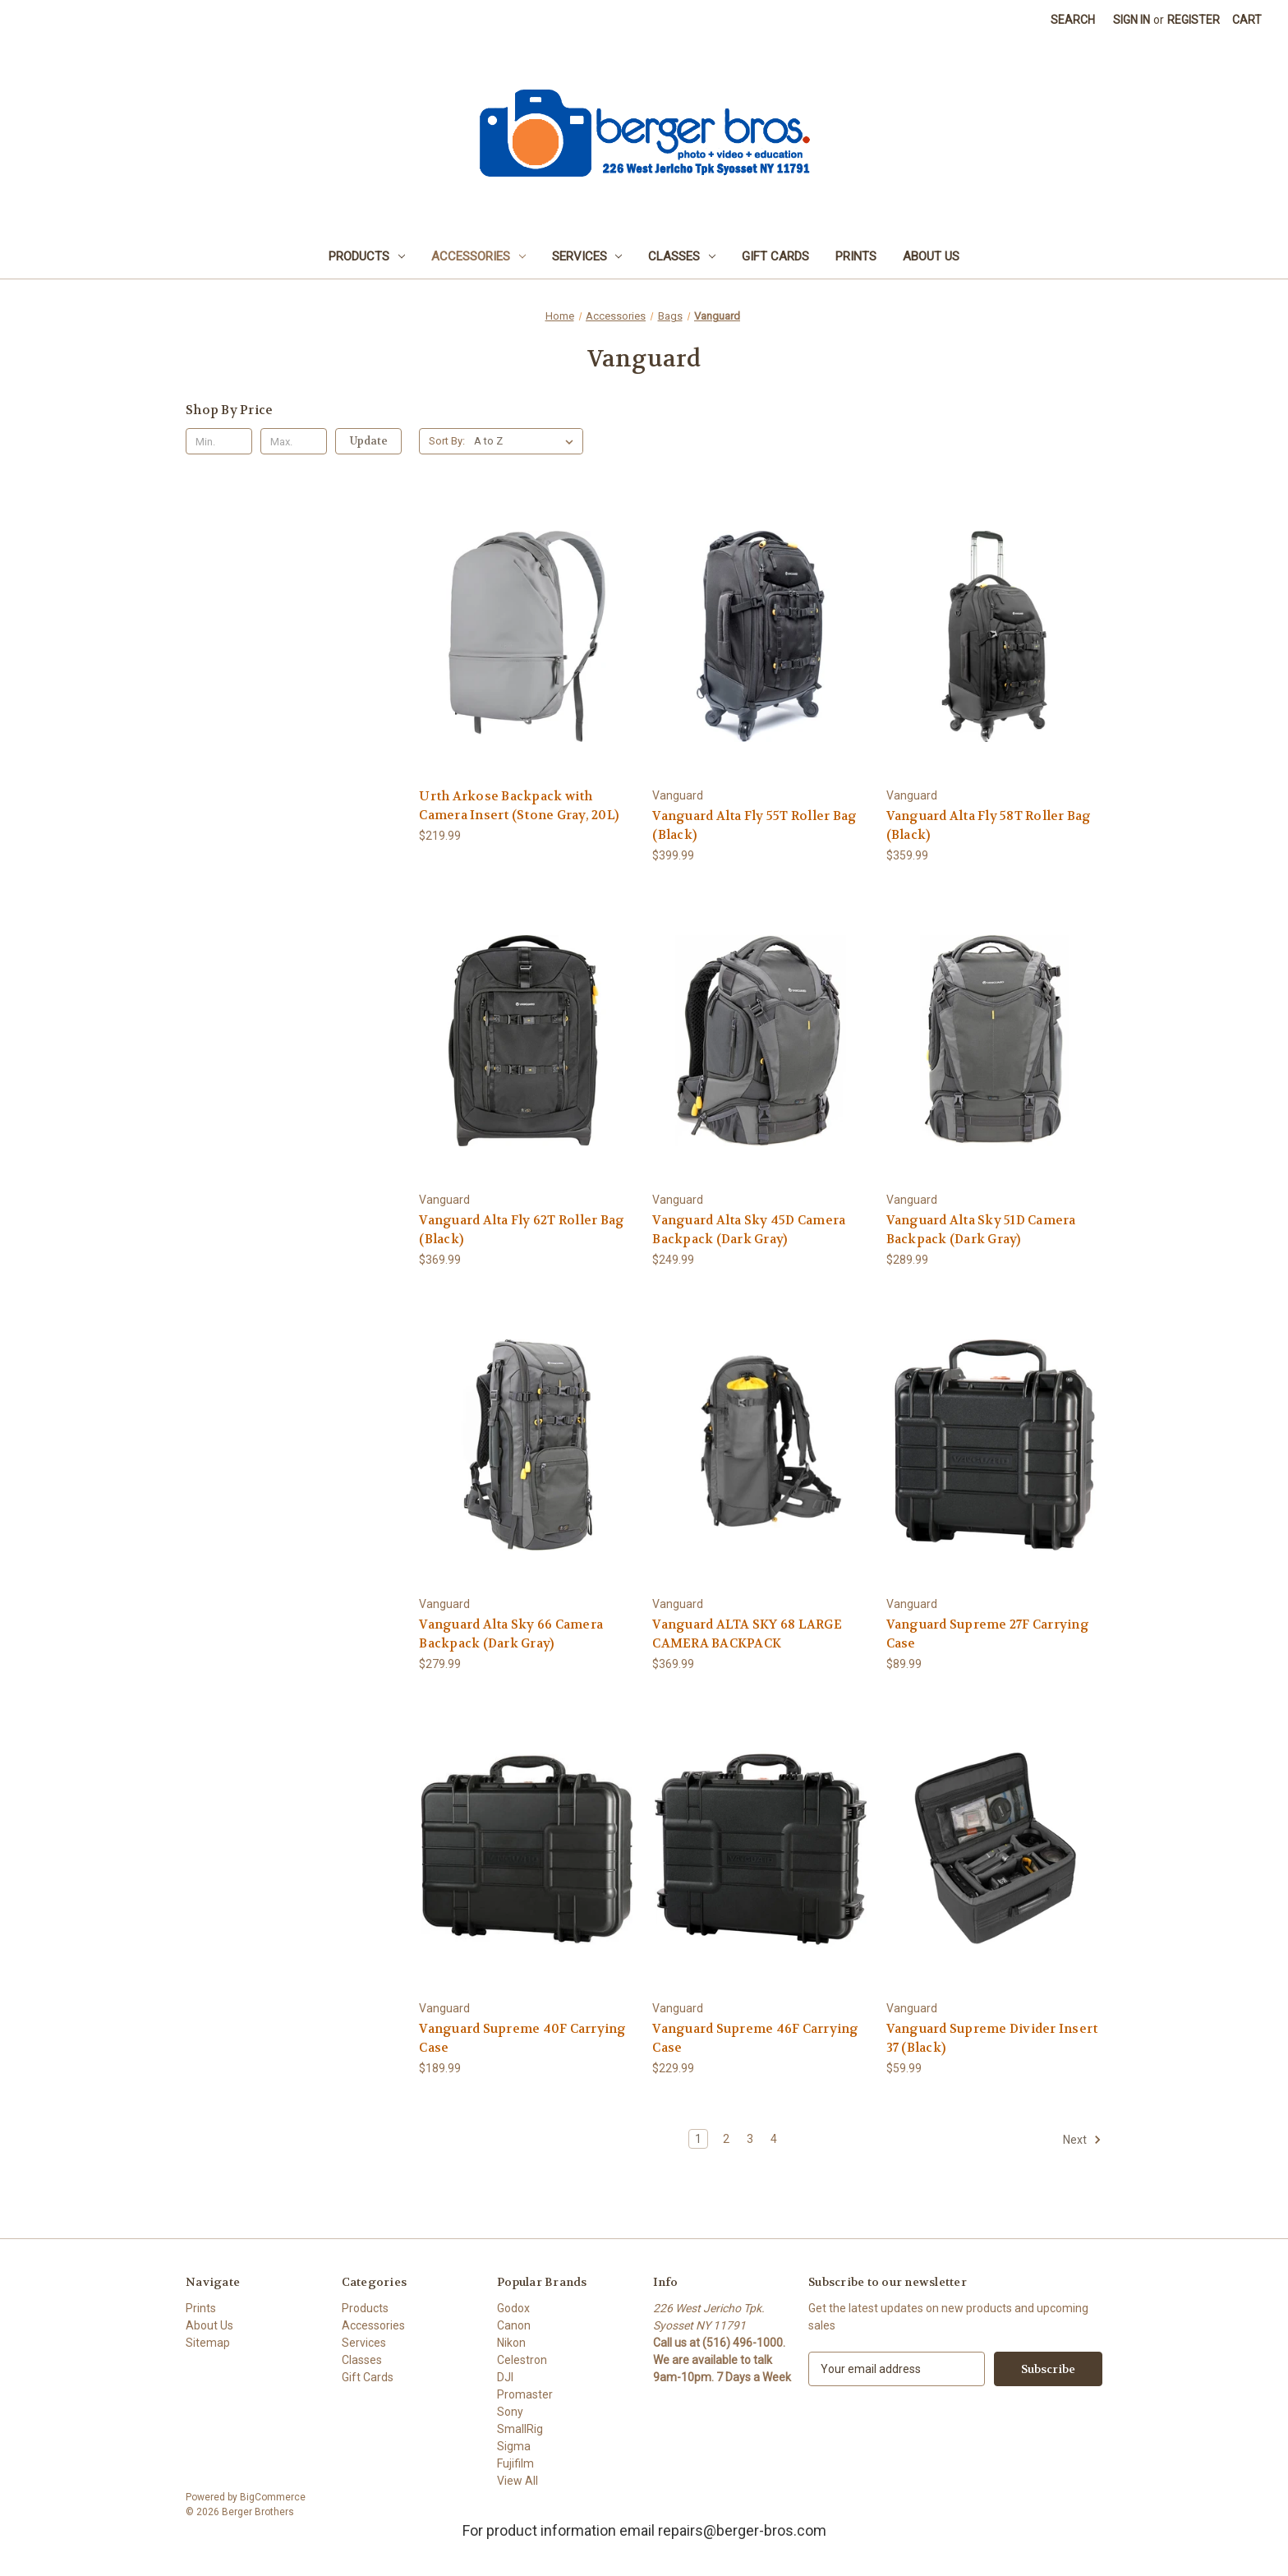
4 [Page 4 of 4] (773, 2138)
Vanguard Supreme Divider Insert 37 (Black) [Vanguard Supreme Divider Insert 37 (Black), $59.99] (992, 2038)
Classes (681, 256)
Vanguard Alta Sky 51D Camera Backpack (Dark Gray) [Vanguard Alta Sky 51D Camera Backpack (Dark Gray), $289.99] (981, 1229)
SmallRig (520, 2428)
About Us (931, 256)
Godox (513, 2308)
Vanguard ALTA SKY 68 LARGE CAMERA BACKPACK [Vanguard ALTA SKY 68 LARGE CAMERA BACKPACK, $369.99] (747, 1634)
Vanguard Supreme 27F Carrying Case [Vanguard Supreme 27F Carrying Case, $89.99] (987, 1634)
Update (369, 441)
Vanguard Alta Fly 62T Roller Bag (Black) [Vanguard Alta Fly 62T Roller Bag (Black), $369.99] (521, 1229)
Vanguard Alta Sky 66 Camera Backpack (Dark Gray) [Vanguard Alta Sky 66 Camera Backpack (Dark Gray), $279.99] (511, 1634)
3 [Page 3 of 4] (750, 2138)
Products (367, 256)
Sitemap (208, 2342)
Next (1082, 2139)
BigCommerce (273, 2497)
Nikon (511, 2342)
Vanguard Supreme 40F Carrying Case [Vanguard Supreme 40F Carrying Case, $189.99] (522, 2038)
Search (1073, 19)
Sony (510, 2411)
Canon (514, 2325)
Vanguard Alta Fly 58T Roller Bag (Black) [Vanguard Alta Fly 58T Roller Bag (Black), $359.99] (989, 825)
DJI (505, 2377)
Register (1193, 19)
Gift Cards (775, 256)
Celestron (522, 2359)
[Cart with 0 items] (1247, 20)
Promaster (525, 2394)
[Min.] (219, 441)
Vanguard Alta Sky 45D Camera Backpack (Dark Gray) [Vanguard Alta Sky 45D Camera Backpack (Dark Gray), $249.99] (748, 1229)
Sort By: (447, 441)
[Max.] (293, 441)
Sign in (1131, 19)
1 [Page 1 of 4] (698, 2138)
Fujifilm (515, 2463)
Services (587, 256)
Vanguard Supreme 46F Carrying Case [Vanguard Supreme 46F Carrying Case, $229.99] (755, 2038)
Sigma (514, 2446)
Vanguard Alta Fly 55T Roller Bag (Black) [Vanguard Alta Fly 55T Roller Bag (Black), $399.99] (754, 825)
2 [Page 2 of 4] (726, 2138)
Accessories (478, 256)
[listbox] (527, 441)
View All (517, 2480)
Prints (855, 256)
